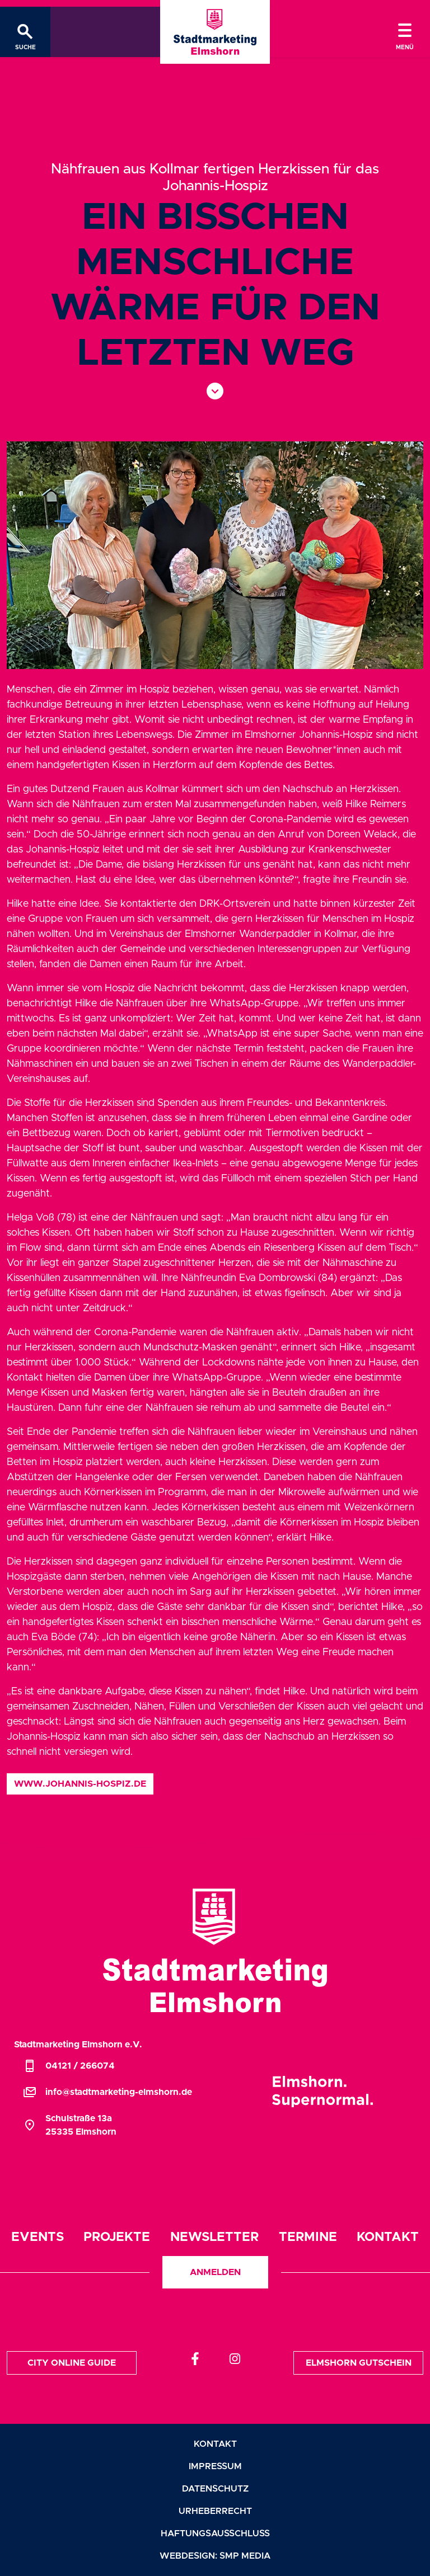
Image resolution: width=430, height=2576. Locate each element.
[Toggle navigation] (405, 32)
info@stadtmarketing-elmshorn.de (107, 2092)
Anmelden (215, 2272)
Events (37, 2237)
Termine (308, 2237)
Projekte (116, 2237)
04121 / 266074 (69, 2066)
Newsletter (214, 2237)
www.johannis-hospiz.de (80, 1783)
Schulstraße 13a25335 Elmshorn (69, 2125)
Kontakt (388, 2237)
